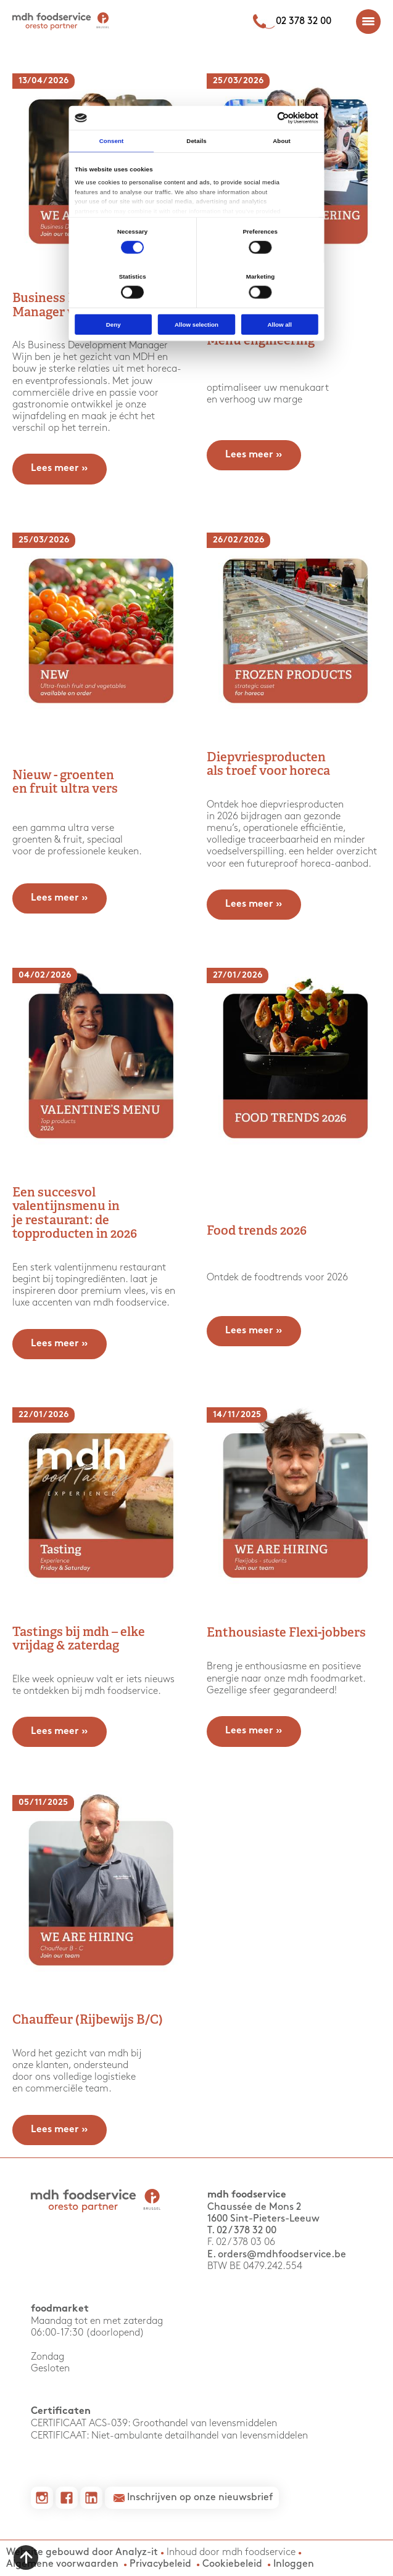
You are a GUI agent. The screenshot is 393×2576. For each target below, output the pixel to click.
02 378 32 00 (303, 21)
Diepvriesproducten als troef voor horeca (268, 765)
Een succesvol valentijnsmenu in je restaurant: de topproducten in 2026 (74, 1214)
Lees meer (59, 468)
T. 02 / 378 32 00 (241, 2230)
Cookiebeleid (232, 2564)
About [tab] (281, 140)
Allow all (279, 324)
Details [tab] (196, 140)
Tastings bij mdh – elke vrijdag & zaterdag (78, 1639)
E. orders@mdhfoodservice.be (276, 2254)
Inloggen (293, 2564)
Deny (113, 324)
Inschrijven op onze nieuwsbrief (200, 2497)
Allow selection (196, 324)
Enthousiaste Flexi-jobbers (286, 1633)
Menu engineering (261, 341)
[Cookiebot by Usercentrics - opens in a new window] (283, 118)
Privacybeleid (160, 2564)
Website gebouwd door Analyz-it (83, 2552)
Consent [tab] (111, 140)
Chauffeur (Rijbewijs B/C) (87, 2021)
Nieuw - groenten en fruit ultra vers (65, 783)
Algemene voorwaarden (62, 2564)
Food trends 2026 (257, 1232)
